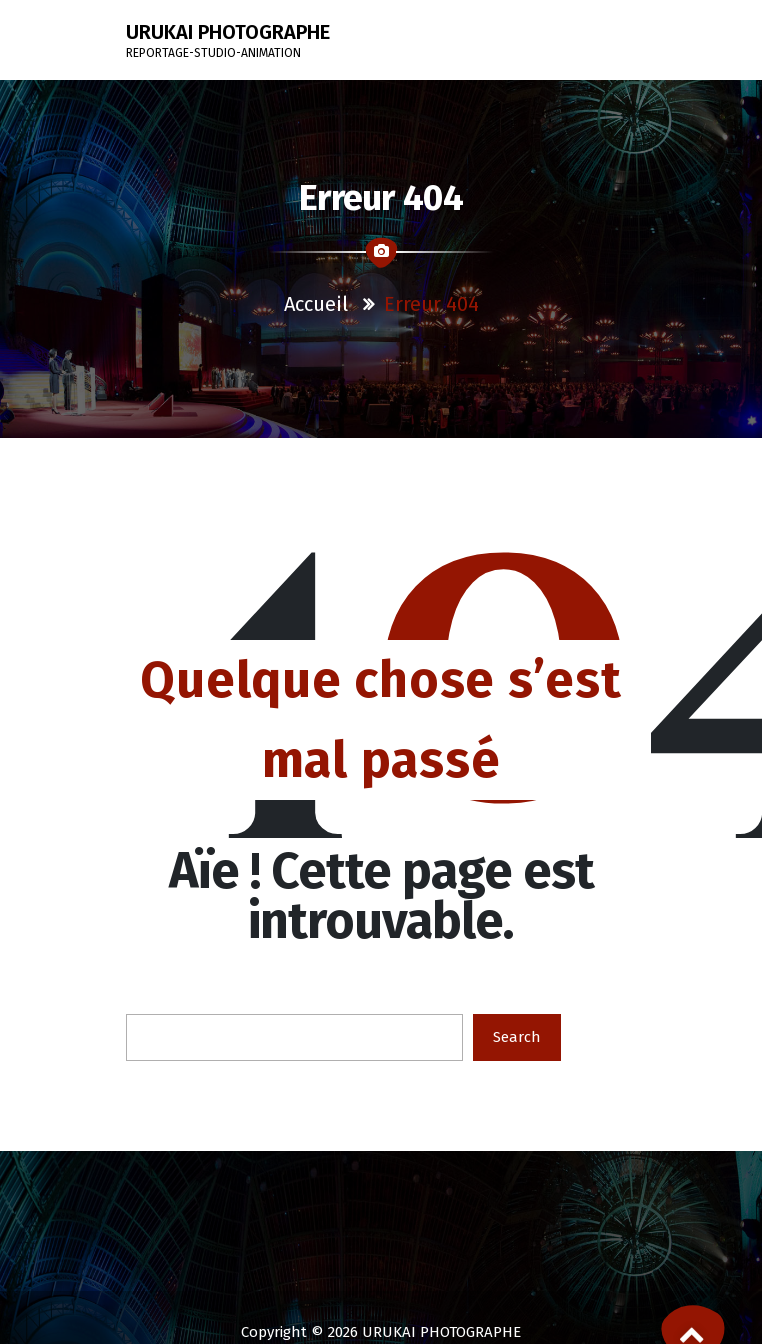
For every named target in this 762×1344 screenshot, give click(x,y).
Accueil (316, 304)
